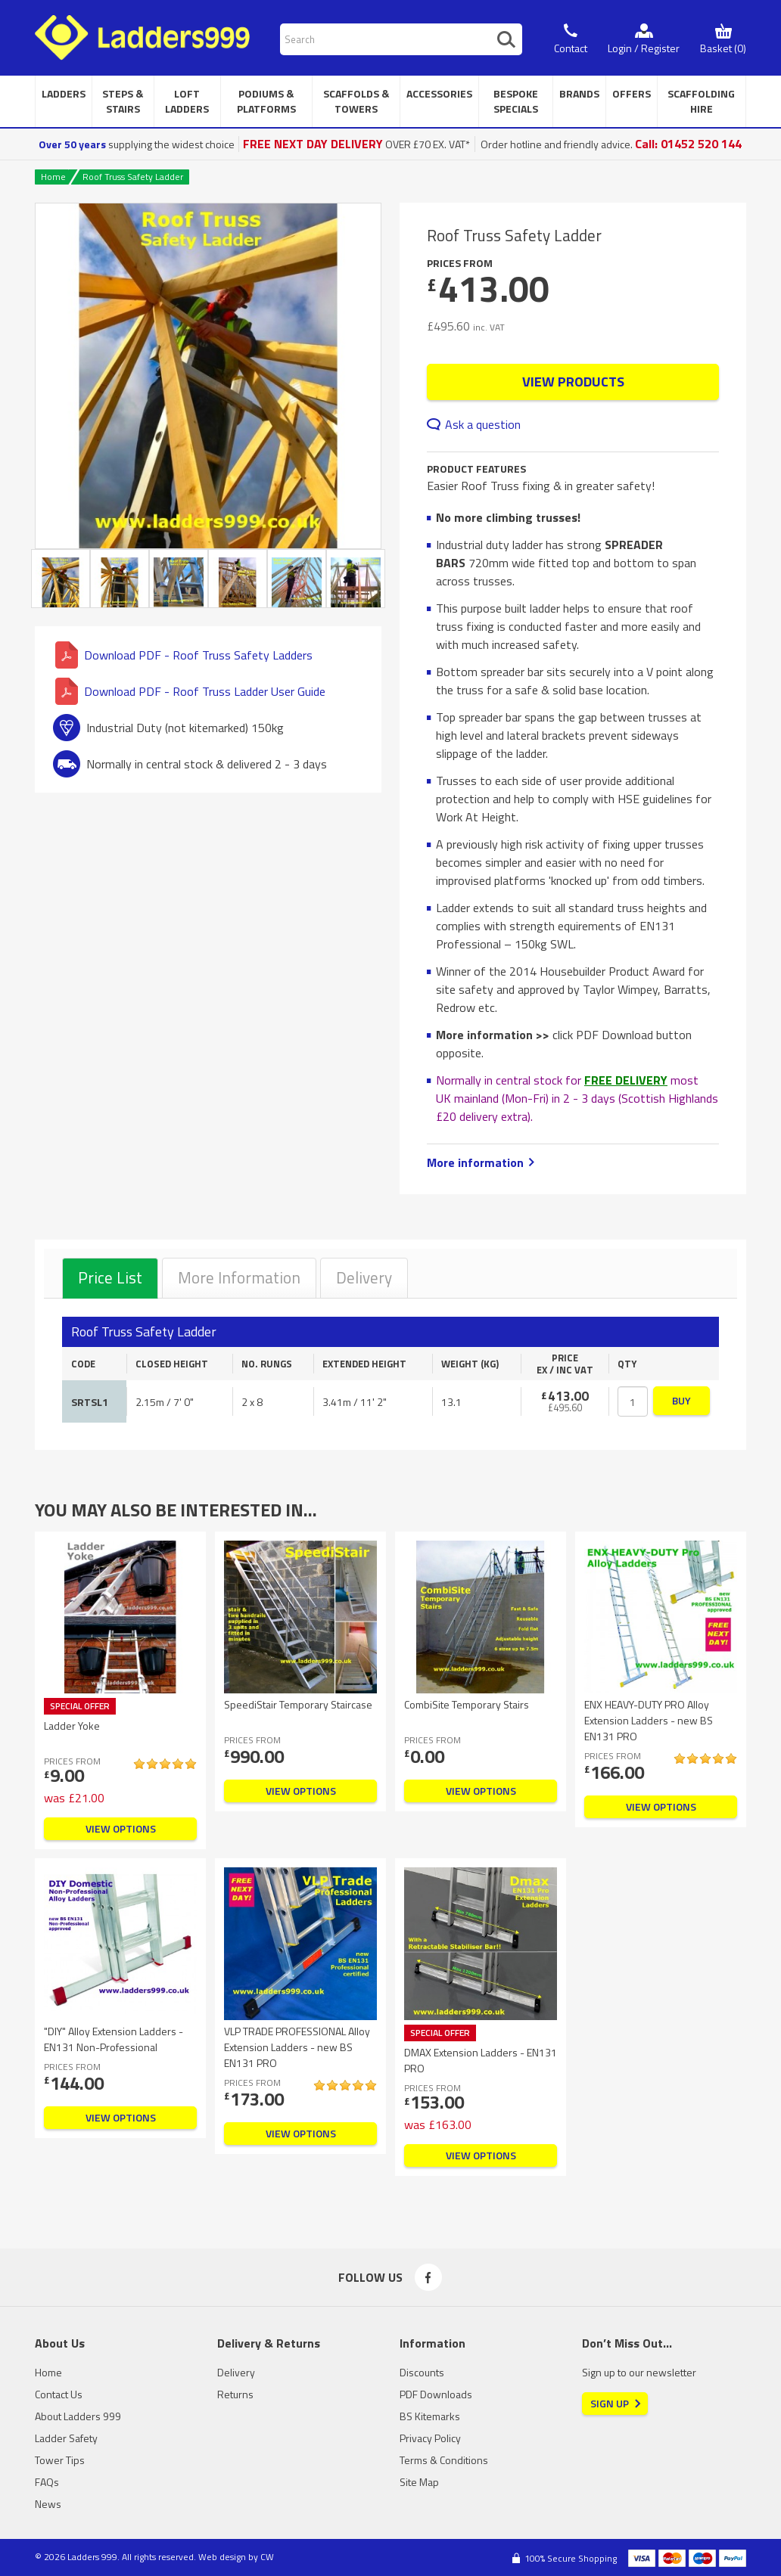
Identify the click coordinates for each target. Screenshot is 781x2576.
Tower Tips (60, 2460)
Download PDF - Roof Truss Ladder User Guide (190, 691)
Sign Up (609, 2403)
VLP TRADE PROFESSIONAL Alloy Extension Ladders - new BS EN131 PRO (297, 2047)
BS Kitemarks (430, 2416)
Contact (570, 48)
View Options (121, 1828)
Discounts (422, 2372)
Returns (235, 2394)
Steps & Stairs (122, 100)
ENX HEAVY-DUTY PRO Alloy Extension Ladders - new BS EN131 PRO (648, 1720)
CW (267, 2557)
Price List (110, 1277)
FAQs (47, 2482)
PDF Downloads (436, 2394)
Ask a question (483, 424)
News (48, 2504)
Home (53, 176)
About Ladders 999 (78, 2416)
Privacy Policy (430, 2438)
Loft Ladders (187, 100)
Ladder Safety (66, 2438)
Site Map (419, 2482)
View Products (573, 381)
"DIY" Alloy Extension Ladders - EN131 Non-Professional (113, 2039)
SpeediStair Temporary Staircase (298, 1704)
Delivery (364, 1277)
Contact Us (58, 2394)
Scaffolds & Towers (356, 100)
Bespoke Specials (515, 100)
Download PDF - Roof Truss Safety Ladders (184, 655)
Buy (681, 1400)
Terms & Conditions (444, 2460)
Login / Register (644, 48)
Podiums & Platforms (266, 100)
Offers (631, 93)
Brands (579, 93)
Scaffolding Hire (701, 100)
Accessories (439, 93)
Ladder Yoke (72, 1725)
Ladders (64, 93)
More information (475, 1162)
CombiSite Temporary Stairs (466, 1704)
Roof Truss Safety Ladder (132, 176)
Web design (222, 2557)
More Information (239, 1277)
